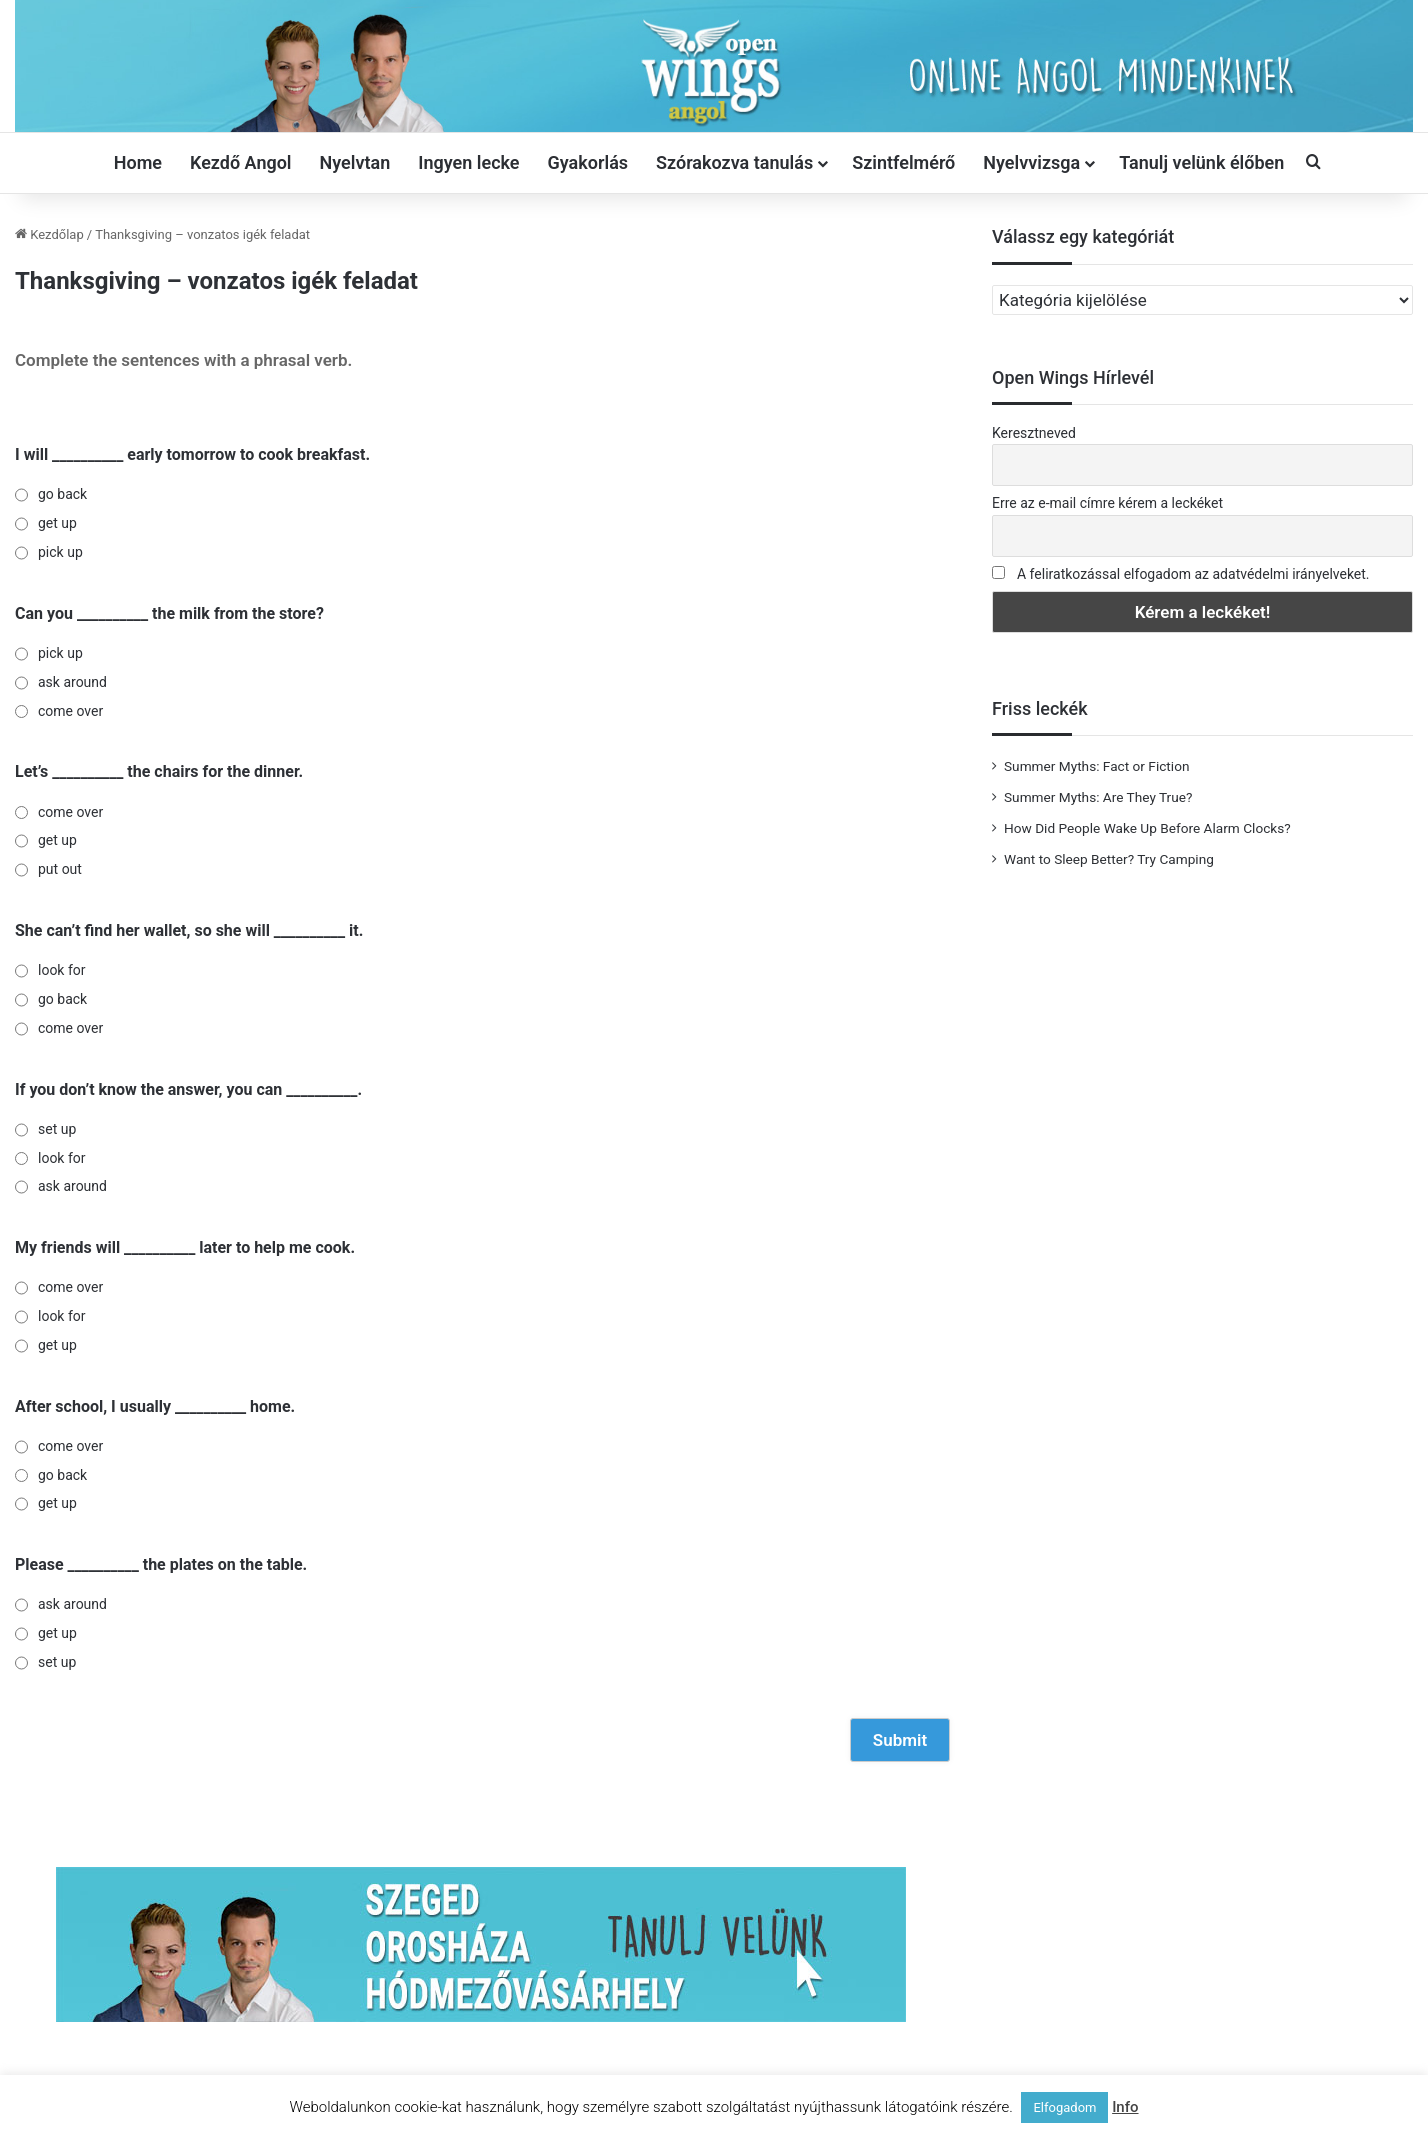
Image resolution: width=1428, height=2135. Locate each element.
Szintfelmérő (903, 162)
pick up (60, 552)
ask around (72, 682)
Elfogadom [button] (1064, 2107)
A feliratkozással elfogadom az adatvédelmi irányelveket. (1193, 574)
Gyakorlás (588, 162)
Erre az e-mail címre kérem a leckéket (1107, 503)
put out (60, 869)
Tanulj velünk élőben (1201, 162)
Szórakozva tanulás (734, 162)
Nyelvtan (355, 162)
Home (138, 162)
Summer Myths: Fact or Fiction (1096, 766)
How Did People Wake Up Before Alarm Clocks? (1147, 828)
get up (57, 523)
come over (70, 711)
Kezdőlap (49, 234)
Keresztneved (1034, 433)
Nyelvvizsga (1031, 162)
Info (1125, 2107)
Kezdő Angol (241, 162)
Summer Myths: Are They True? (1098, 797)
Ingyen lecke (468, 162)
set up (57, 1129)
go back (62, 494)
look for (62, 970)
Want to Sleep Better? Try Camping (1109, 859)
